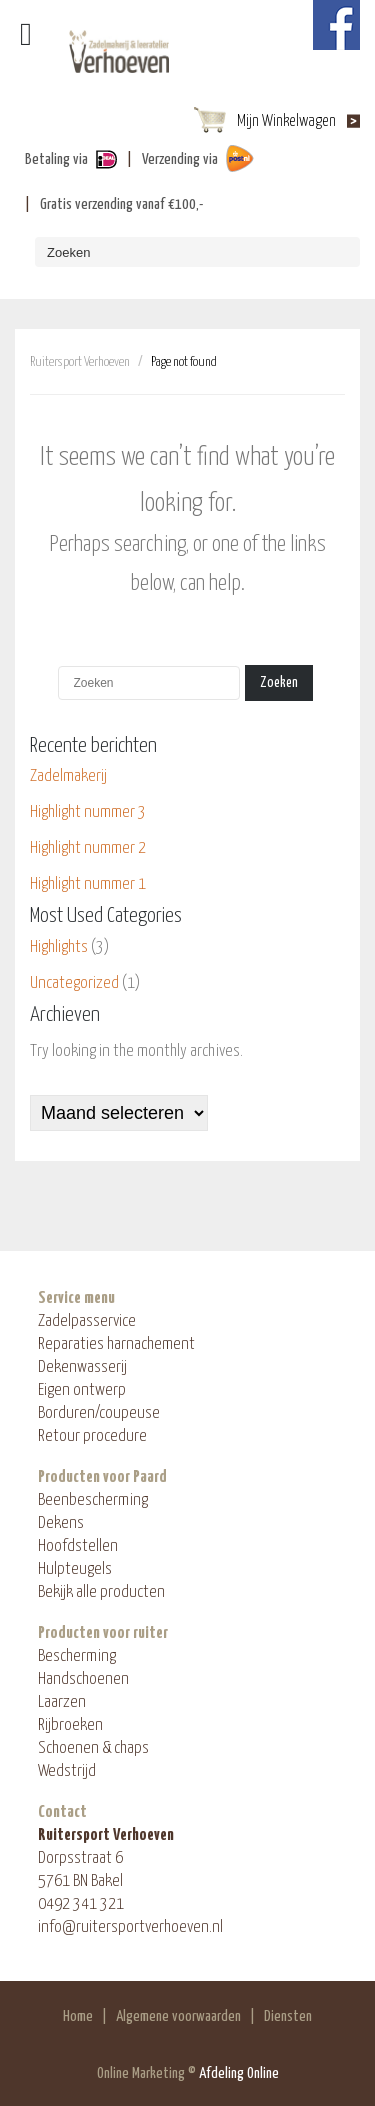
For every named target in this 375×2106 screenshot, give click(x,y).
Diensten (288, 2016)
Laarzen (62, 1702)
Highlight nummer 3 (88, 812)
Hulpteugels (75, 1569)
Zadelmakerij (68, 776)
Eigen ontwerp (82, 1390)
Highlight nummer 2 (88, 848)
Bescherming (77, 1656)
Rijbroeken (70, 1725)
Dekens (61, 1523)
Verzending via (180, 159)
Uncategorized (74, 983)
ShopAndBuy (119, 55)
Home (78, 2016)
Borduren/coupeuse (99, 1413)
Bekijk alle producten (101, 1592)
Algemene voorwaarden (178, 2016)
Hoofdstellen (78, 1546)
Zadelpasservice (87, 1321)
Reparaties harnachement (116, 1344)
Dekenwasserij (82, 1367)
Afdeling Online (239, 2073)
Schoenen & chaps (93, 1748)
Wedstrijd (67, 1771)
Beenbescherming (93, 1500)
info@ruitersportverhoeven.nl (130, 1927)
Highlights (59, 947)
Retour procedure (92, 1436)
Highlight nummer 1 (88, 884)
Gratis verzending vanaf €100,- (121, 204)
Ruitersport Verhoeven (80, 362)
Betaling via (56, 159)
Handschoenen (83, 1679)
